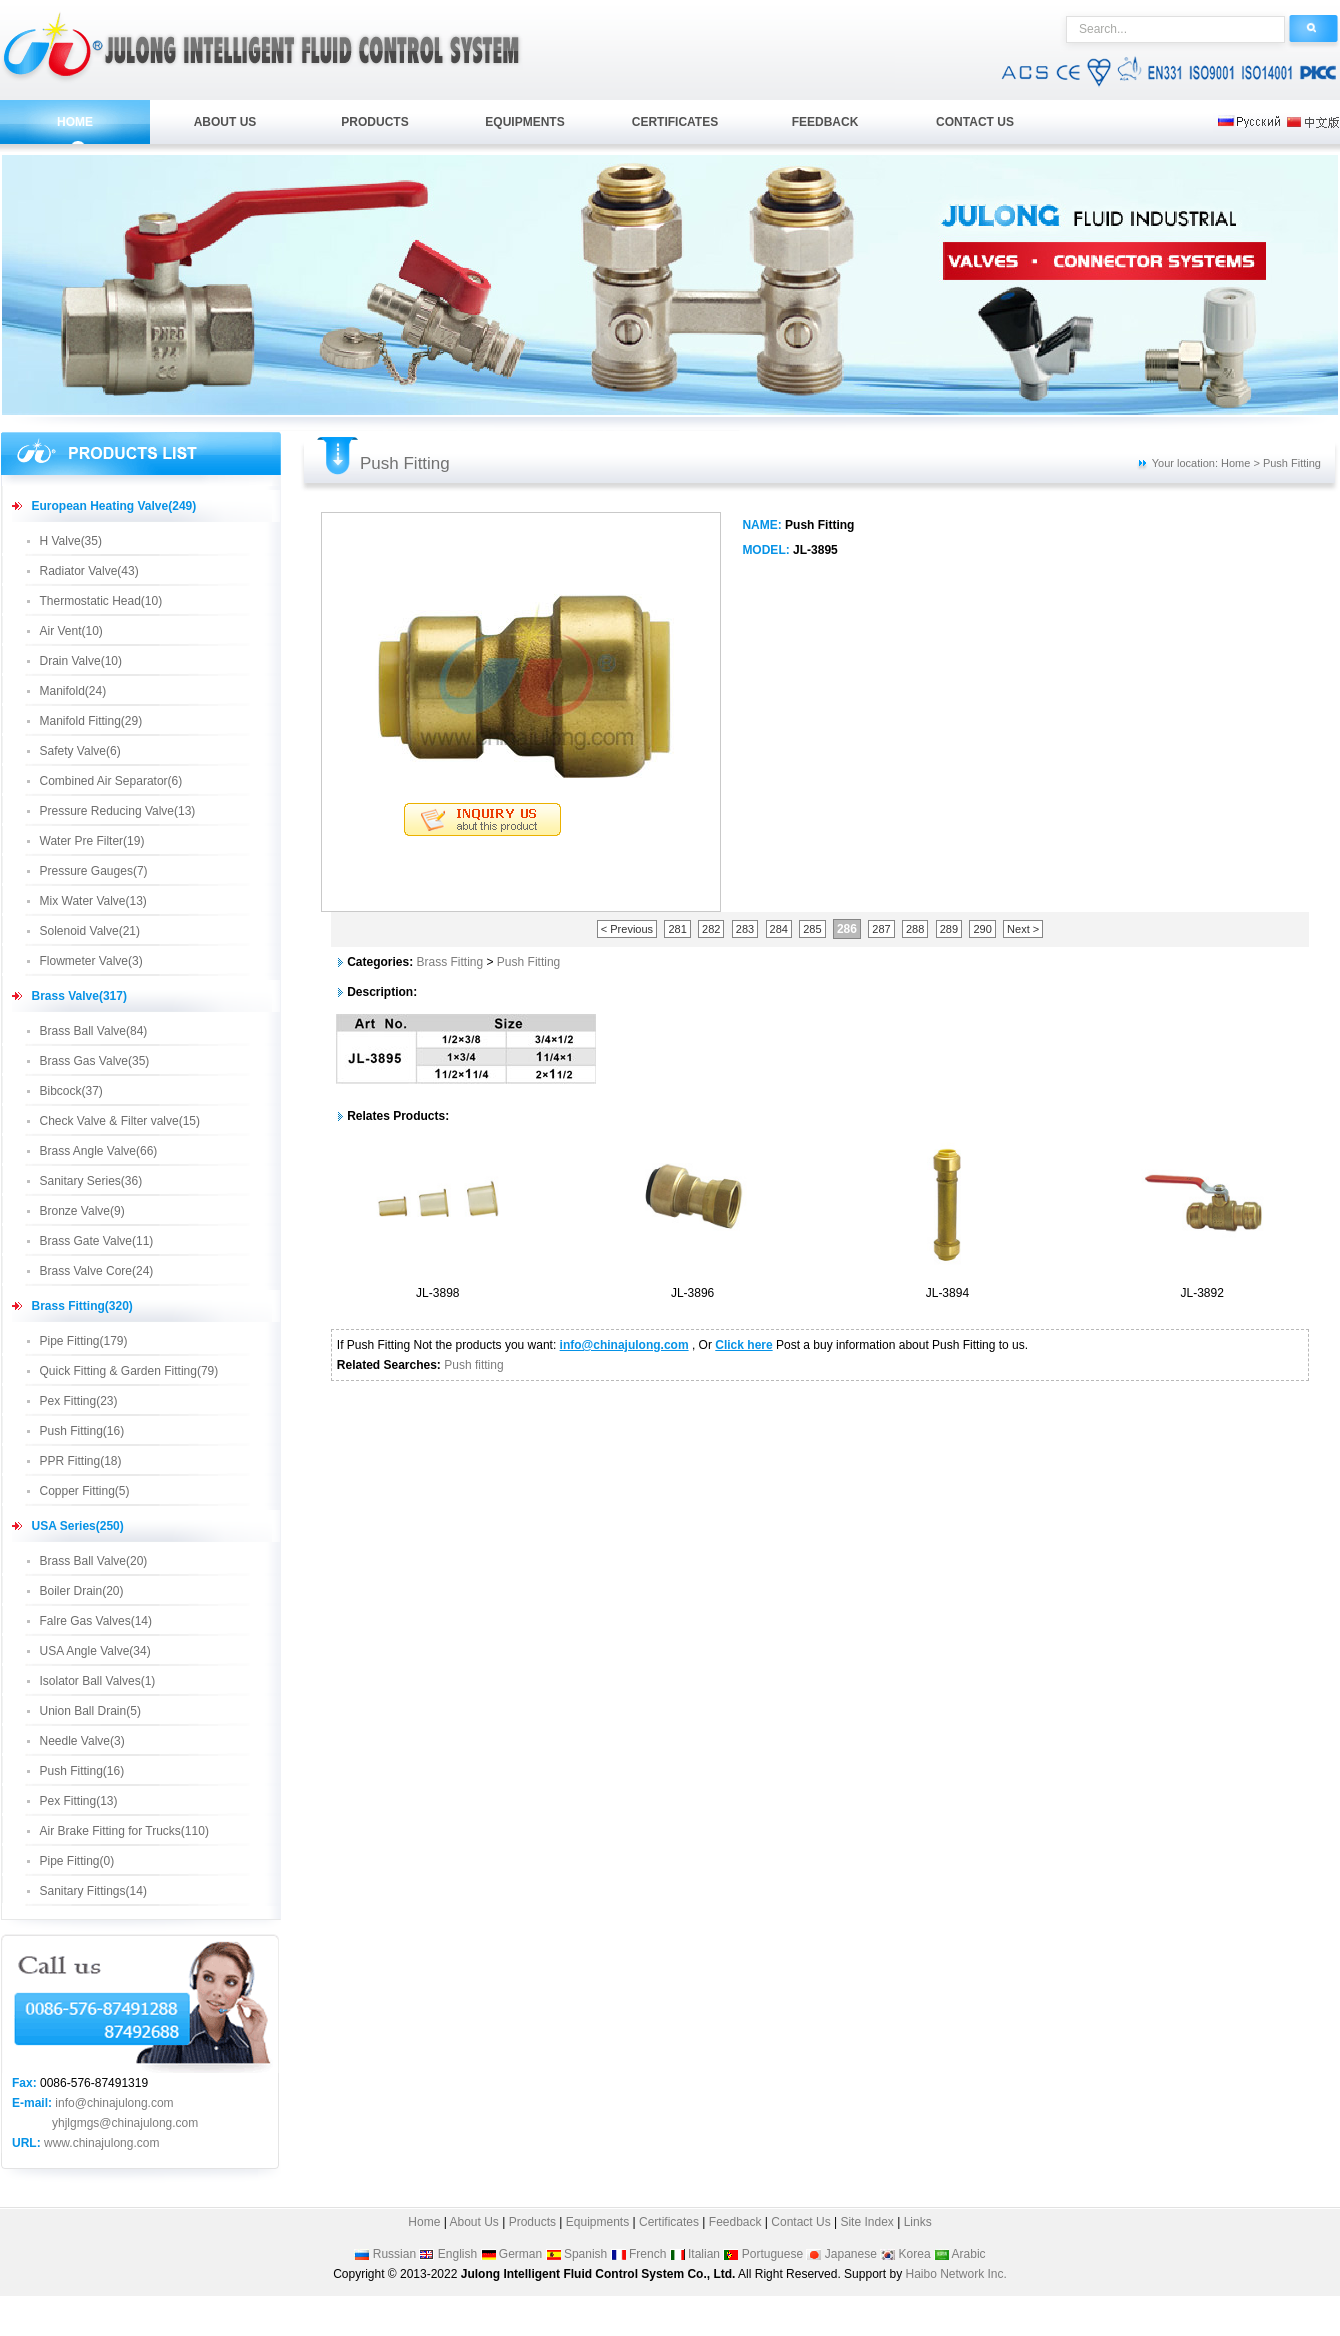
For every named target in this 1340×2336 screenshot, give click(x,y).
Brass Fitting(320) (82, 1306)
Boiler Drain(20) (82, 1591)
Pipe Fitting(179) (84, 1341)
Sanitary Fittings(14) (93, 1891)
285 (812, 929)
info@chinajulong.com (114, 2103)
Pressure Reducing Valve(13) (118, 811)
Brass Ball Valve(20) (94, 1561)
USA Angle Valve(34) (95, 1651)
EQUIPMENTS (524, 122)
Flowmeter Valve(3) (91, 961)
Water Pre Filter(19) (92, 841)
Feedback (735, 2222)
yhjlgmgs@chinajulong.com (125, 2123)
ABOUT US (225, 122)
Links (918, 2222)
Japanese (851, 2254)
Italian (704, 2254)
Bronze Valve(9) (82, 1211)
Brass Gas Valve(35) (95, 1061)
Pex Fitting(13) (79, 1801)
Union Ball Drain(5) (90, 1711)
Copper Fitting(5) (85, 1491)
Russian (394, 2254)
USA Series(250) (78, 1526)
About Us (473, 2222)
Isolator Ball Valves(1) (98, 1681)
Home (424, 2222)
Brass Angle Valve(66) (99, 1151)
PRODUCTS (374, 122)
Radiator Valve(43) (89, 571)
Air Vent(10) (71, 631)
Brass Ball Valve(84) (94, 1031)
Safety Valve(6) (80, 751)
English (457, 2254)
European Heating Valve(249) (114, 506)
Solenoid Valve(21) (90, 931)
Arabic (969, 2254)
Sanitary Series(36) (91, 1181)
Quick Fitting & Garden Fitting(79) (129, 1371)
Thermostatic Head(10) (101, 601)
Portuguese (772, 2254)
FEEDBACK (825, 122)
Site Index (866, 2222)
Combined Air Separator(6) (111, 781)
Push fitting (473, 1365)
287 (881, 929)
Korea (915, 2254)
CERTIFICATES (675, 122)
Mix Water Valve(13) (93, 901)
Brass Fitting (449, 962)
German (520, 2254)
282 (711, 929)
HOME (75, 122)
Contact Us (800, 2222)
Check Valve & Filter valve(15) (120, 1121)
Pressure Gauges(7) (94, 871)
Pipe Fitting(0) (77, 1861)
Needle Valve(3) (82, 1741)
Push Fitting (528, 962)
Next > (1023, 929)
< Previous (627, 929)
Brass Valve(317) (79, 996)
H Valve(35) (71, 541)
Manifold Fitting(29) (91, 721)
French (647, 2254)
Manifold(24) (73, 691)
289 (949, 929)
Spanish (585, 2254)
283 (745, 929)
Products (532, 2222)
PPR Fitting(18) (81, 1461)
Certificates (669, 2222)
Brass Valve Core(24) (97, 1271)
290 (982, 929)
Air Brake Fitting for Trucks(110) (124, 1831)
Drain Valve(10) (81, 661)
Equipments (597, 2222)
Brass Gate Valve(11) (97, 1241)
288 (915, 929)
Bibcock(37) (71, 1091)
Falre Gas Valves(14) (96, 1621)
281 (677, 929)
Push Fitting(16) (82, 1431)
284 (779, 929)
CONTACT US (975, 122)
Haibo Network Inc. (955, 2274)
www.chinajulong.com (101, 2143)
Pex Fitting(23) (79, 1401)
